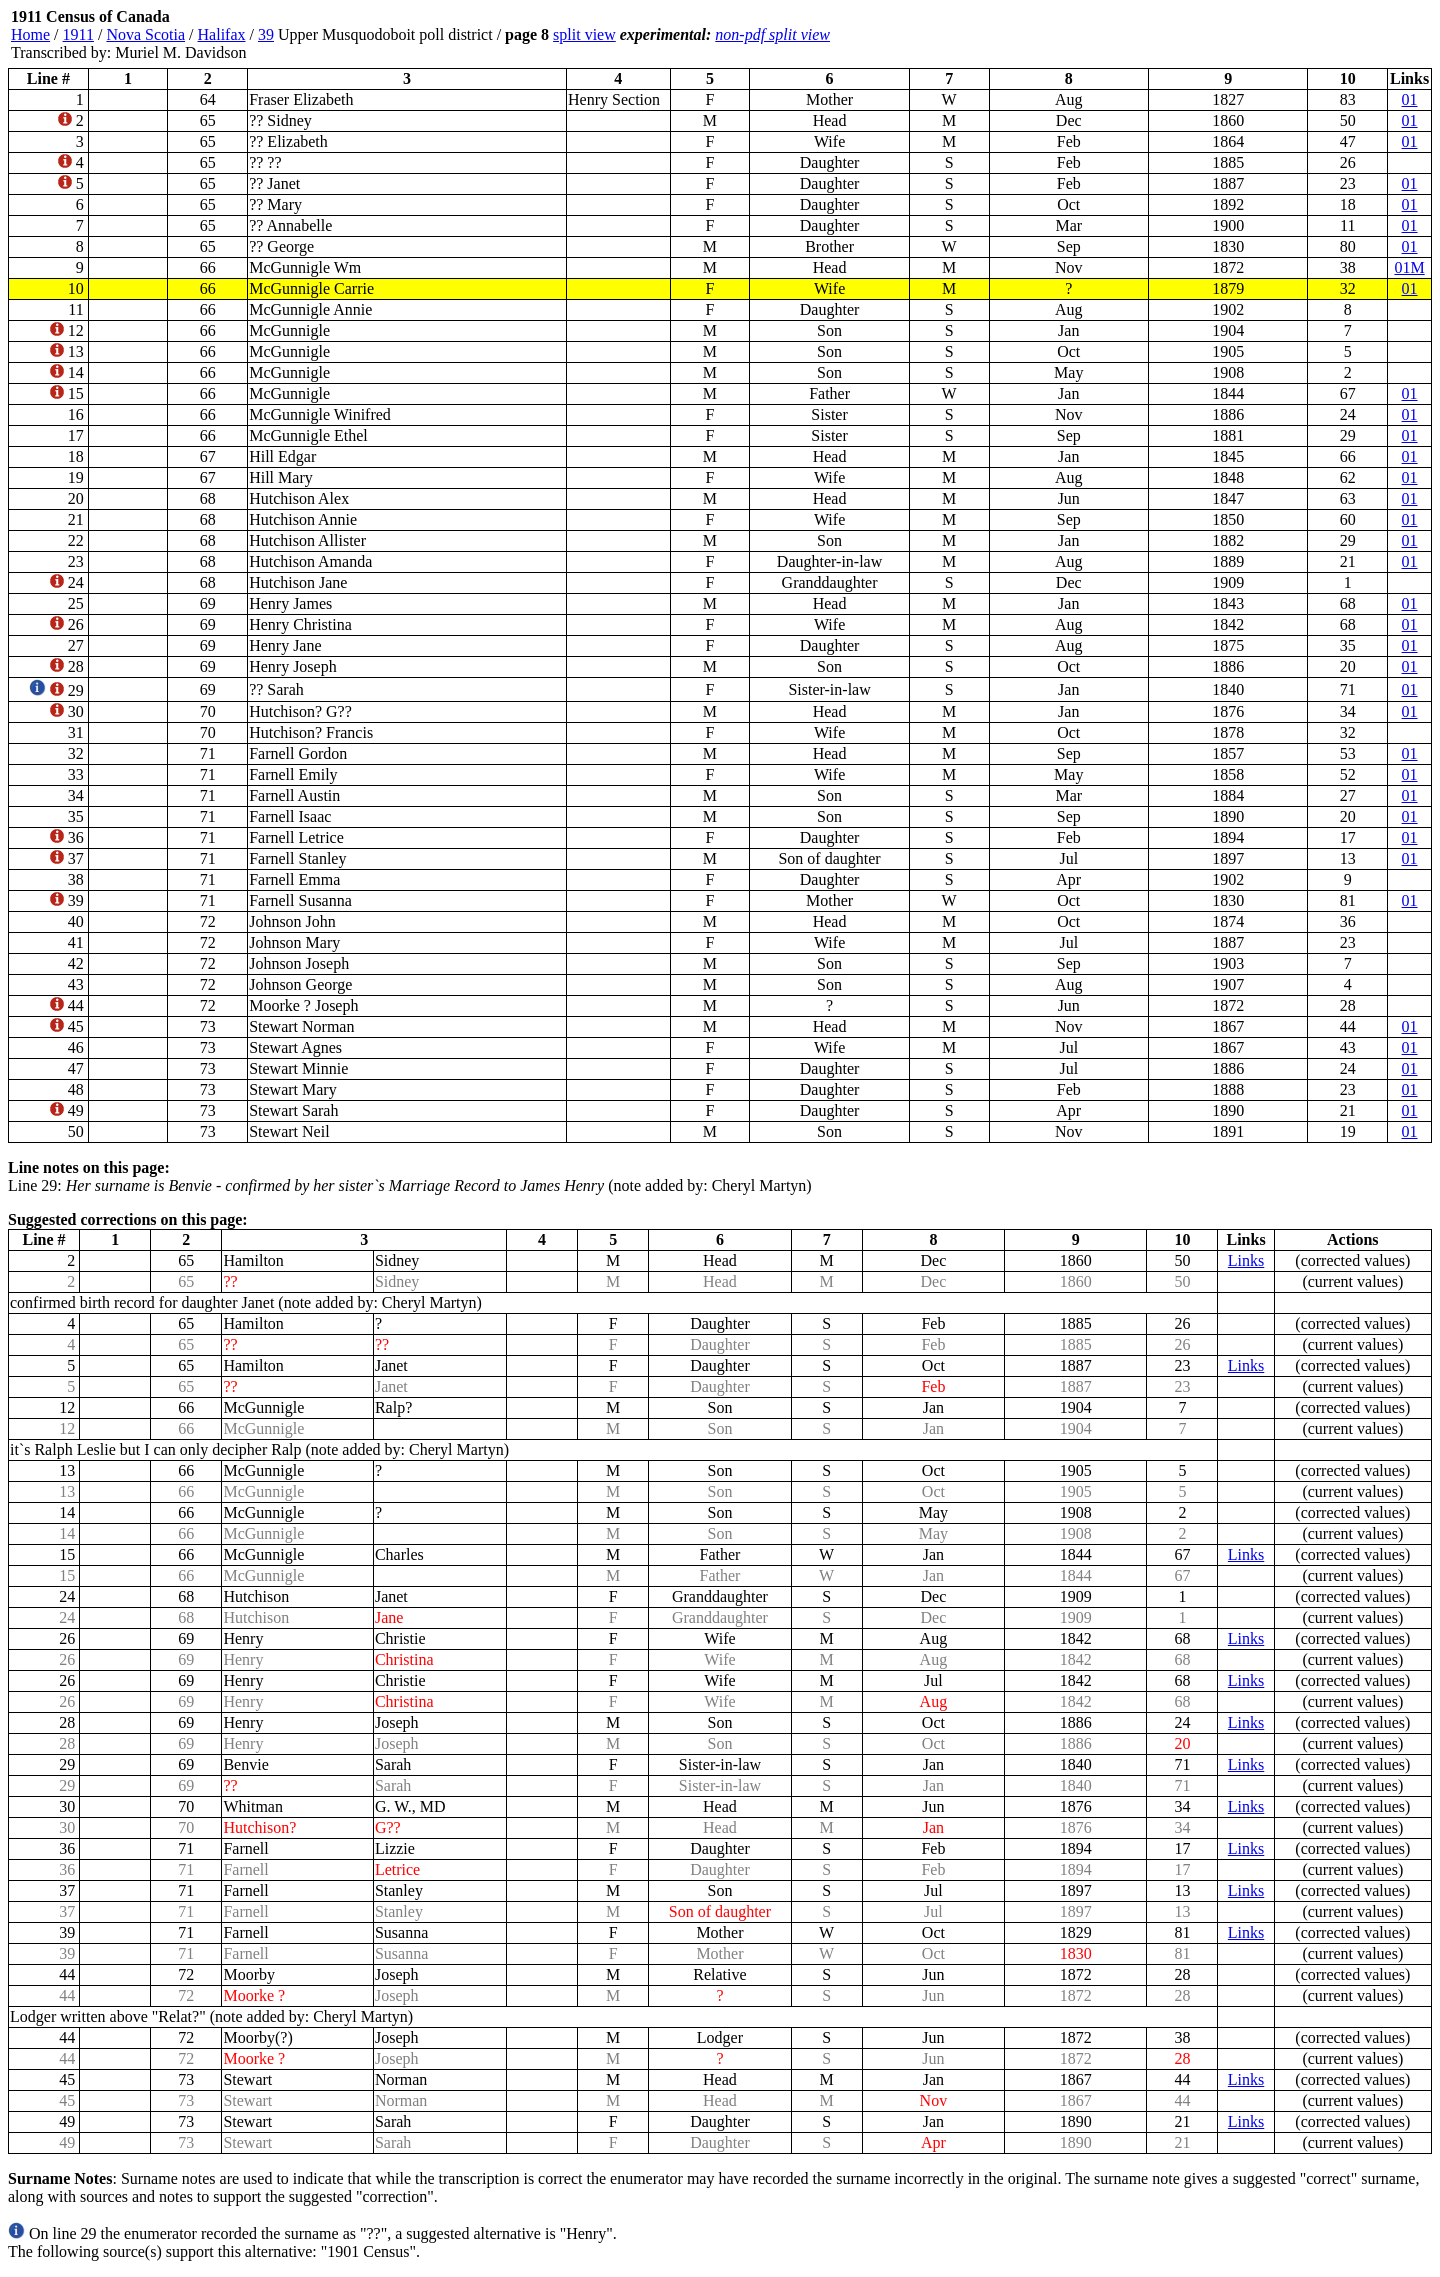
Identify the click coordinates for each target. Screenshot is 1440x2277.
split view (584, 34)
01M (1409, 267)
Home (30, 34)
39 (266, 34)
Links (1246, 1260)
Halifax (222, 34)
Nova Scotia (145, 34)
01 (1410, 99)
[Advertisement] (1312, 35)
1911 (78, 34)
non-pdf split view (772, 34)
